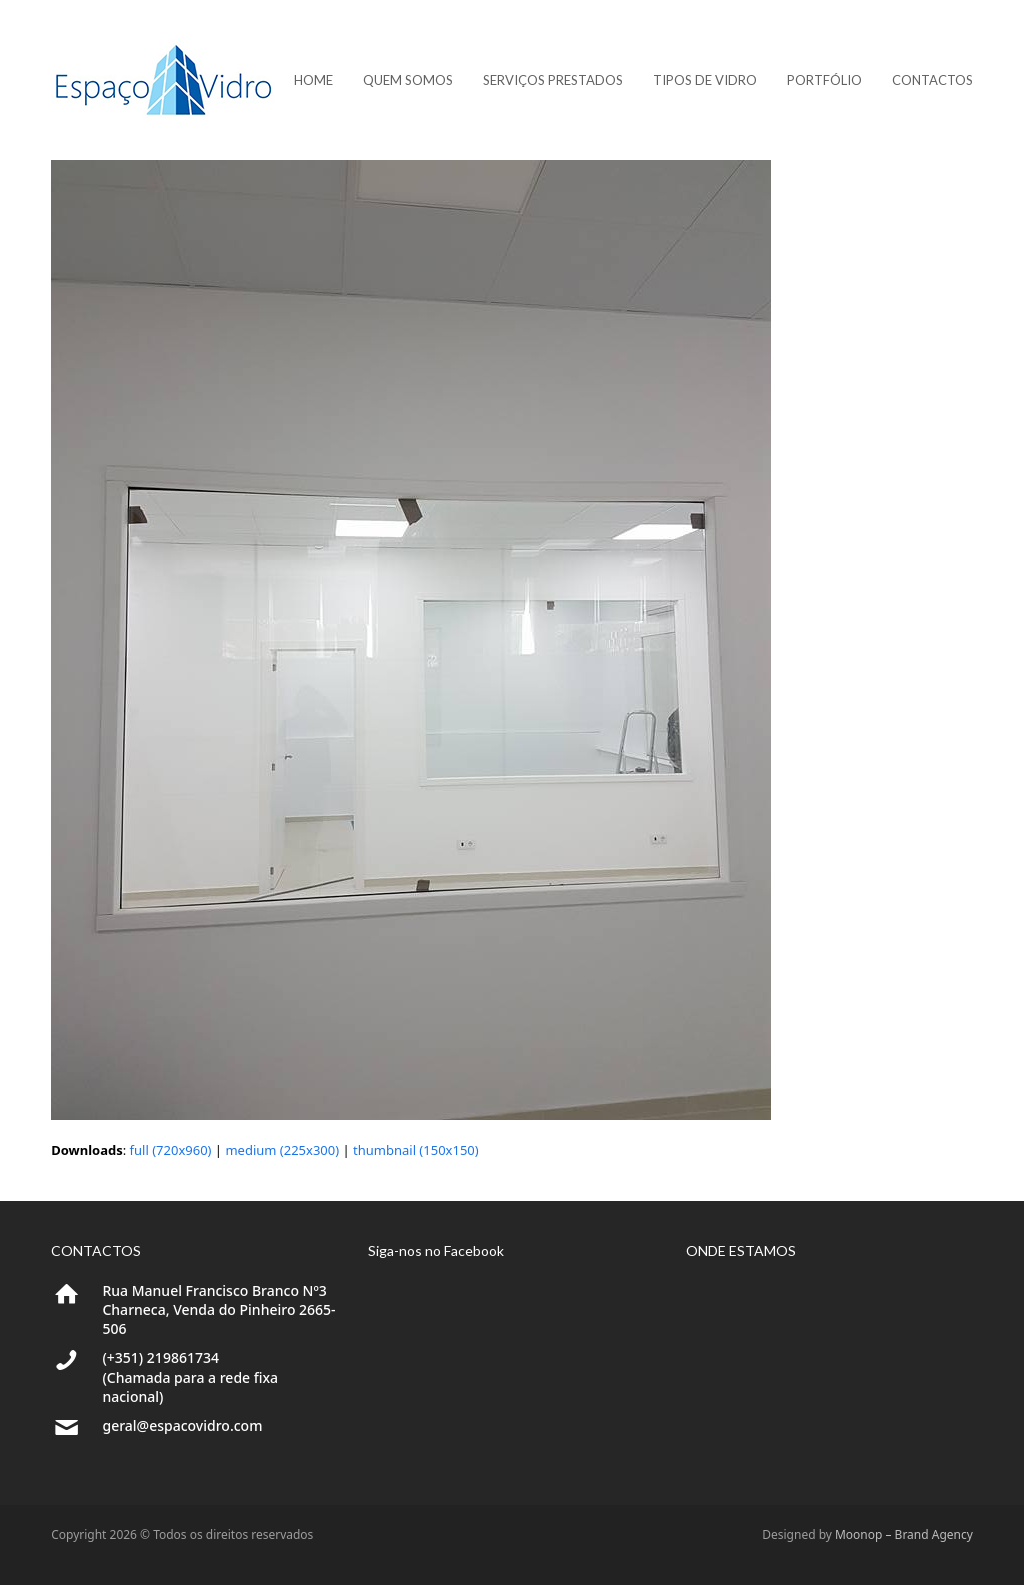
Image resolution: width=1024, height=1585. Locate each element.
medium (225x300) (282, 1150)
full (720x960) (171, 1150)
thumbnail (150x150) (416, 1150)
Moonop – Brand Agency (904, 1534)
